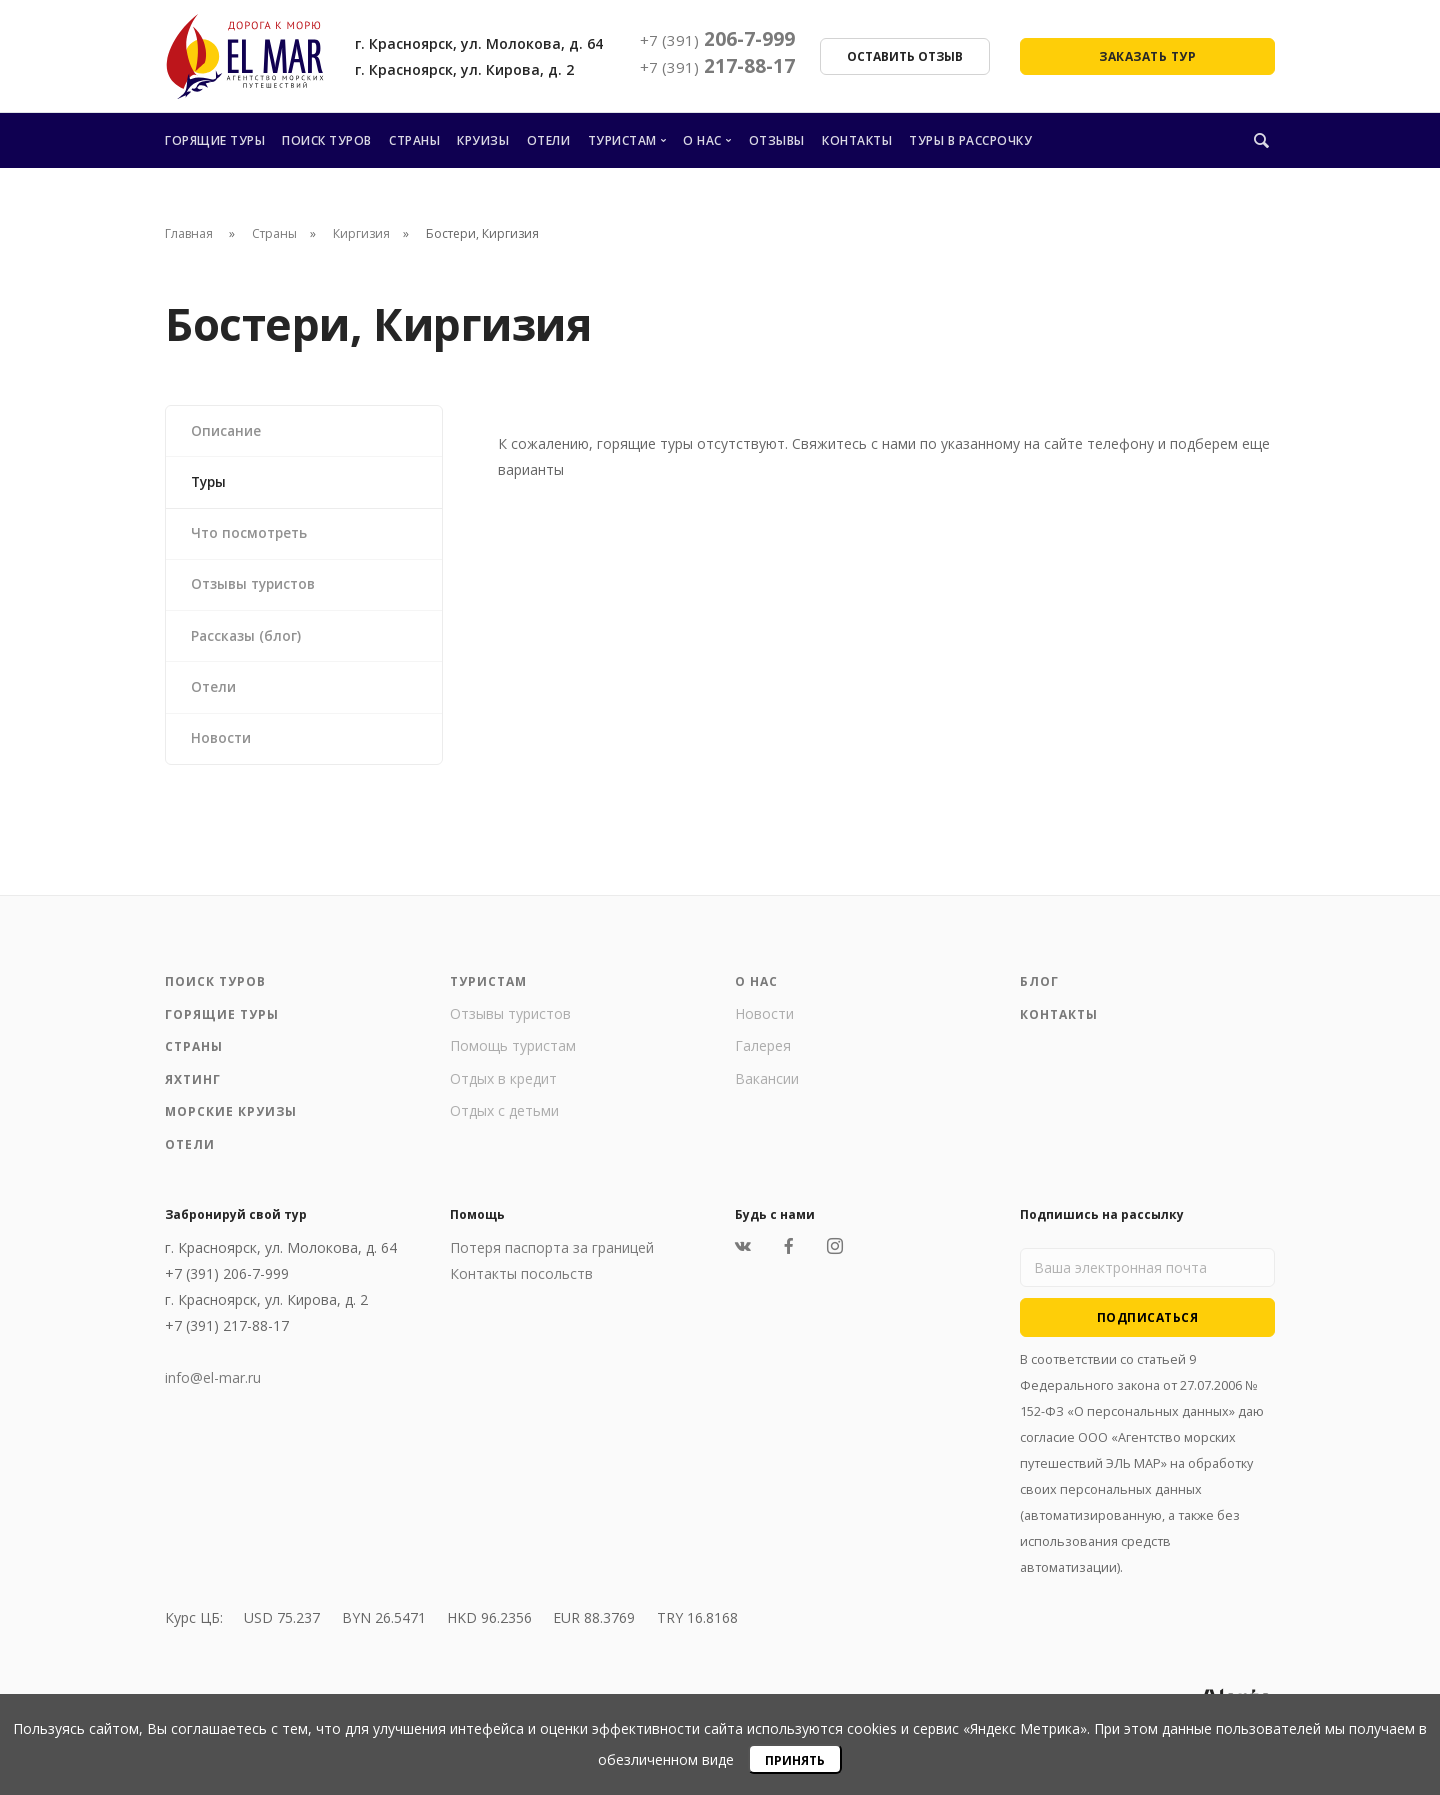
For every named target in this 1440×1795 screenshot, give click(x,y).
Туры (211, 484)
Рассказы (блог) (248, 643)
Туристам (622, 140)
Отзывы (777, 140)
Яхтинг (193, 1091)
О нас (702, 140)
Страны (414, 140)
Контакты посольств (521, 1286)
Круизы (483, 140)
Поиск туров (327, 140)
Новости (223, 749)
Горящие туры (215, 140)
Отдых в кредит (503, 1090)
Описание (227, 431)
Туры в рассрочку (970, 140)
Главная (189, 233)
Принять (795, 1760)
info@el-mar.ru (213, 1390)
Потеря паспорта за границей (552, 1260)
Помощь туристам (513, 1058)
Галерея (763, 1058)
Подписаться (1148, 1329)
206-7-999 (717, 39)
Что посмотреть (252, 537)
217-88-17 (717, 66)
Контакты (857, 140)
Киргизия (361, 233)
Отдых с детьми (504, 1123)
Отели (549, 140)
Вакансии (767, 1090)
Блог (1039, 994)
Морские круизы (231, 1124)
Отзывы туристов (257, 590)
